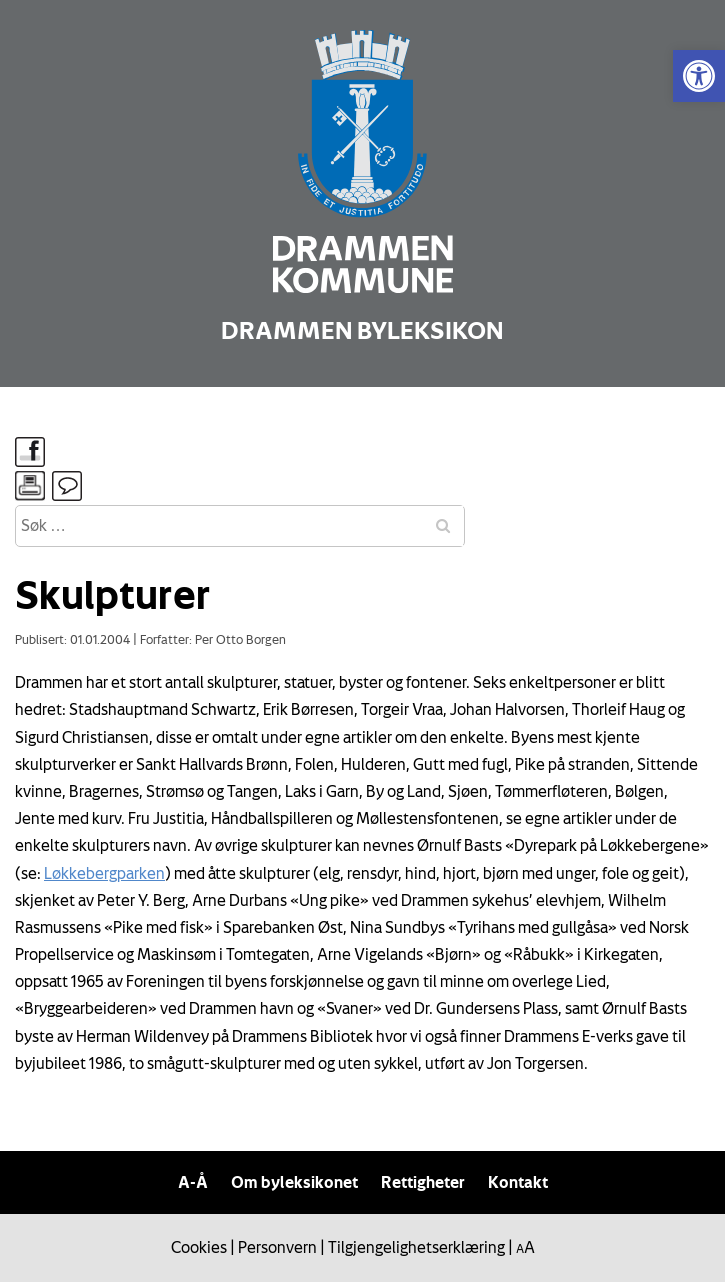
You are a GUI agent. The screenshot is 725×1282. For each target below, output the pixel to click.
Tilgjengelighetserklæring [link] (416, 1247)
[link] (699, 76)
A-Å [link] (193, 1182)
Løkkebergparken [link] (104, 873)
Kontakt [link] (518, 1182)
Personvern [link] (277, 1247)
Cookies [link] (199, 1247)
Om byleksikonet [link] (294, 1182)
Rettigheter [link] (423, 1182)
